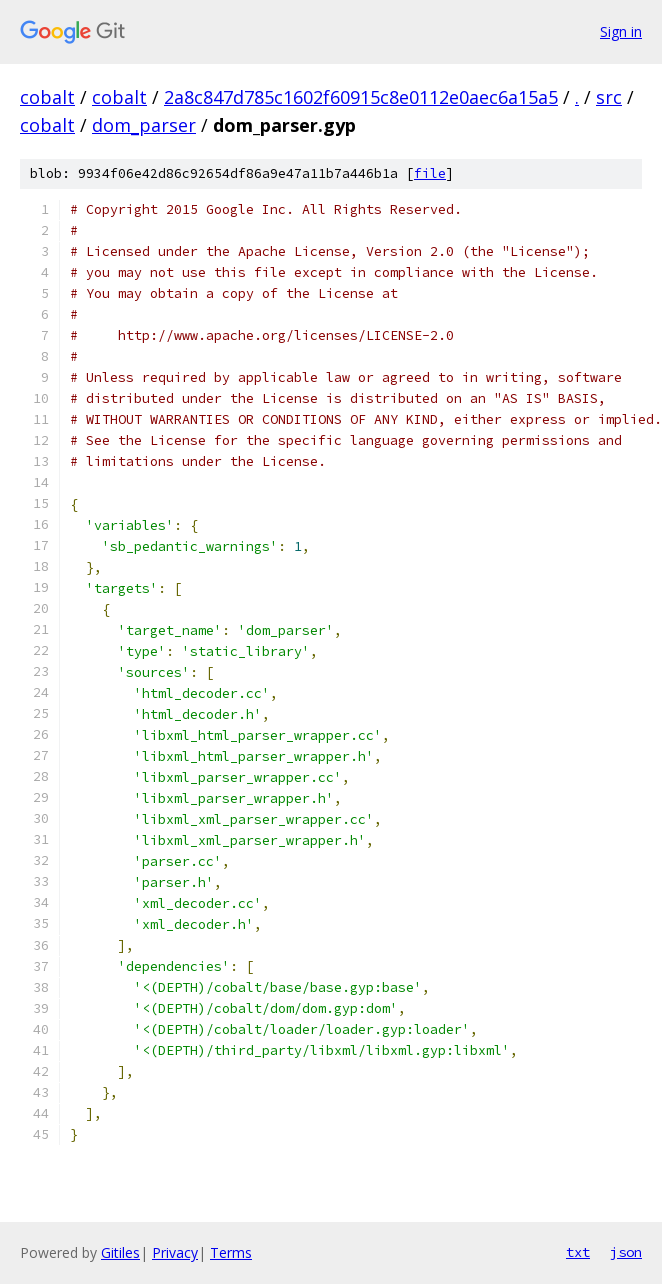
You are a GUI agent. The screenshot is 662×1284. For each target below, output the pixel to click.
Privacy (175, 1252)
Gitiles (120, 1252)
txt (578, 1252)
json (626, 1252)
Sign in (621, 31)
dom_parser (144, 125)
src (609, 97)
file (430, 173)
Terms (231, 1252)
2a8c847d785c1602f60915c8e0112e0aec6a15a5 (361, 97)
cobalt (47, 97)
